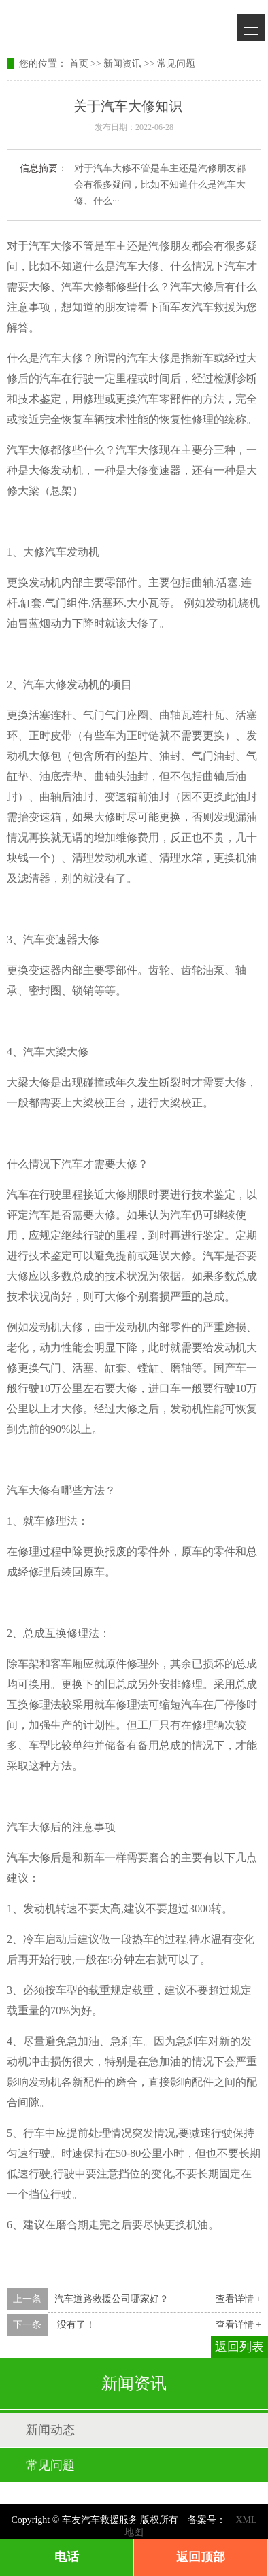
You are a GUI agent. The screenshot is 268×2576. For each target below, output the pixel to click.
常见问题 (176, 63)
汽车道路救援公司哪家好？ (111, 2299)
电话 (66, 2557)
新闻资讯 (122, 63)
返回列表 (239, 2347)
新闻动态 (50, 2430)
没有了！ (74, 2325)
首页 (78, 63)
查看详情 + (238, 2299)
